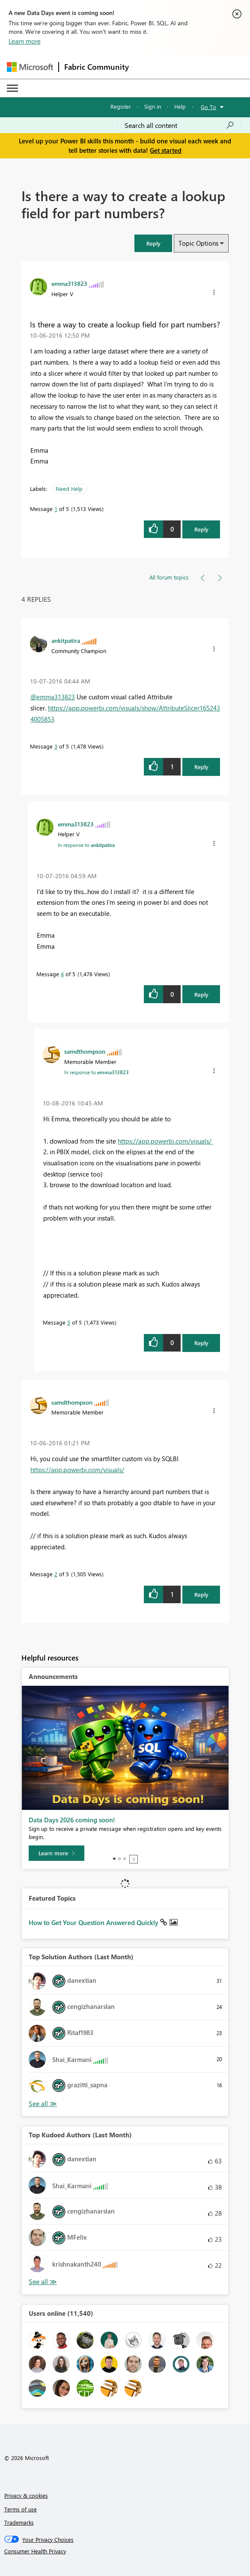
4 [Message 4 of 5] (62, 974)
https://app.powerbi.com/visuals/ (165, 1141)
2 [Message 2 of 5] (55, 1574)
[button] (153, 243)
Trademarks (19, 2522)
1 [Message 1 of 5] (55, 508)
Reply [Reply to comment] (201, 766)
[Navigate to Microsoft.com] (30, 67)
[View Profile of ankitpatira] (65, 640)
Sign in (152, 106)
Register (120, 106)
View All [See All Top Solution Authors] (43, 2104)
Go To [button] (208, 106)
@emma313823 (52, 696)
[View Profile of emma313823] (69, 283)
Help (180, 106)
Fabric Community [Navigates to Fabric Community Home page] (96, 67)
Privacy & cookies (26, 2495)
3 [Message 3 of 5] (55, 746)
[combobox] (179, 125)
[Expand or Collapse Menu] (12, 88)
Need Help (69, 488)
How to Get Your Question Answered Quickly (94, 1922)
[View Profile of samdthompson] (84, 1051)
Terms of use (20, 2509)
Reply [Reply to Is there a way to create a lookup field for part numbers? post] (201, 529)
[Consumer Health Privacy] (125, 2551)
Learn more (25, 41)
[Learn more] (56, 1853)
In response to (86, 844)
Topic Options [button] (198, 243)
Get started (166, 150)
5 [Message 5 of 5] (68, 1322)
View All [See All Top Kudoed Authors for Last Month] (43, 2282)
